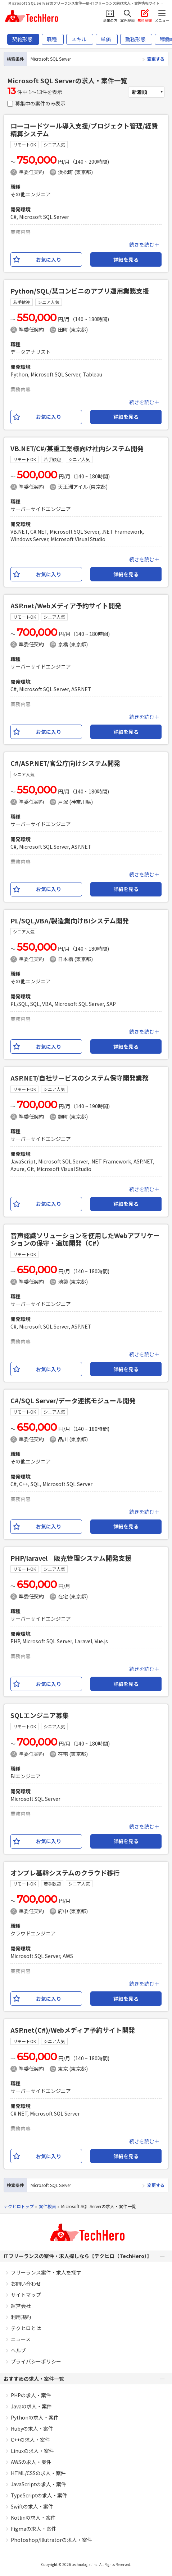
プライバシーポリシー (36, 2361)
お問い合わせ (26, 2283)
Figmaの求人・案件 (33, 2528)
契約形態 (22, 39)
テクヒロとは (26, 2328)
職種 (52, 39)
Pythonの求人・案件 (35, 2417)
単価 (106, 39)
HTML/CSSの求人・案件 (38, 2473)
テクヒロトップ (19, 2206)
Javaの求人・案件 (31, 2406)
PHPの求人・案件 (31, 2395)
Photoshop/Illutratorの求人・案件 (51, 2539)
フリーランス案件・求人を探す (46, 2272)
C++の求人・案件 (30, 2439)
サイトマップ (26, 2294)
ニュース (21, 2339)
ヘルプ (18, 2350)
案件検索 (47, 2206)
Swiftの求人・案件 (32, 2506)
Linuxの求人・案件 (32, 2450)
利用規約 (21, 2316)
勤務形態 (135, 39)
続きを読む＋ (144, 244)
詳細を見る (126, 259)
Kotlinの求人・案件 (33, 2517)
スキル (78, 39)
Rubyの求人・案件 (32, 2428)
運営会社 (21, 2305)
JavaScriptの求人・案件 (38, 2484)
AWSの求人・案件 (31, 2461)
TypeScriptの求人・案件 (39, 2495)
